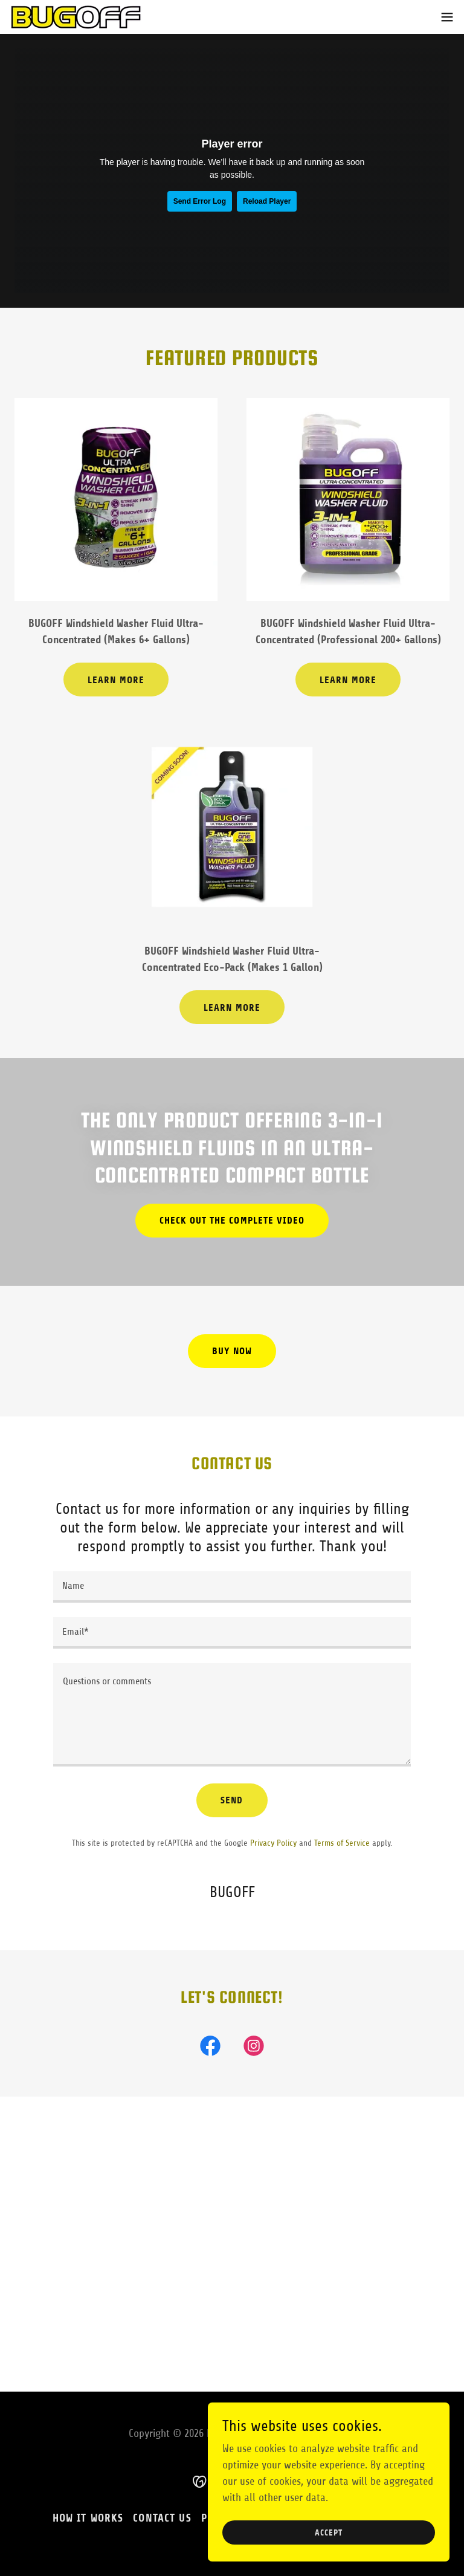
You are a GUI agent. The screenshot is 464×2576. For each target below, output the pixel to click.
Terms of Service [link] (342, 1843)
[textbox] (232, 1587)
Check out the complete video (232, 1220)
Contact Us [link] (162, 2531)
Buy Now (232, 1351)
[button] (447, 17)
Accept (328, 2533)
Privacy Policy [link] (273, 1843)
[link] (76, 17)
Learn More (116, 680)
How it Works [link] (88, 2531)
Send (232, 1800)
